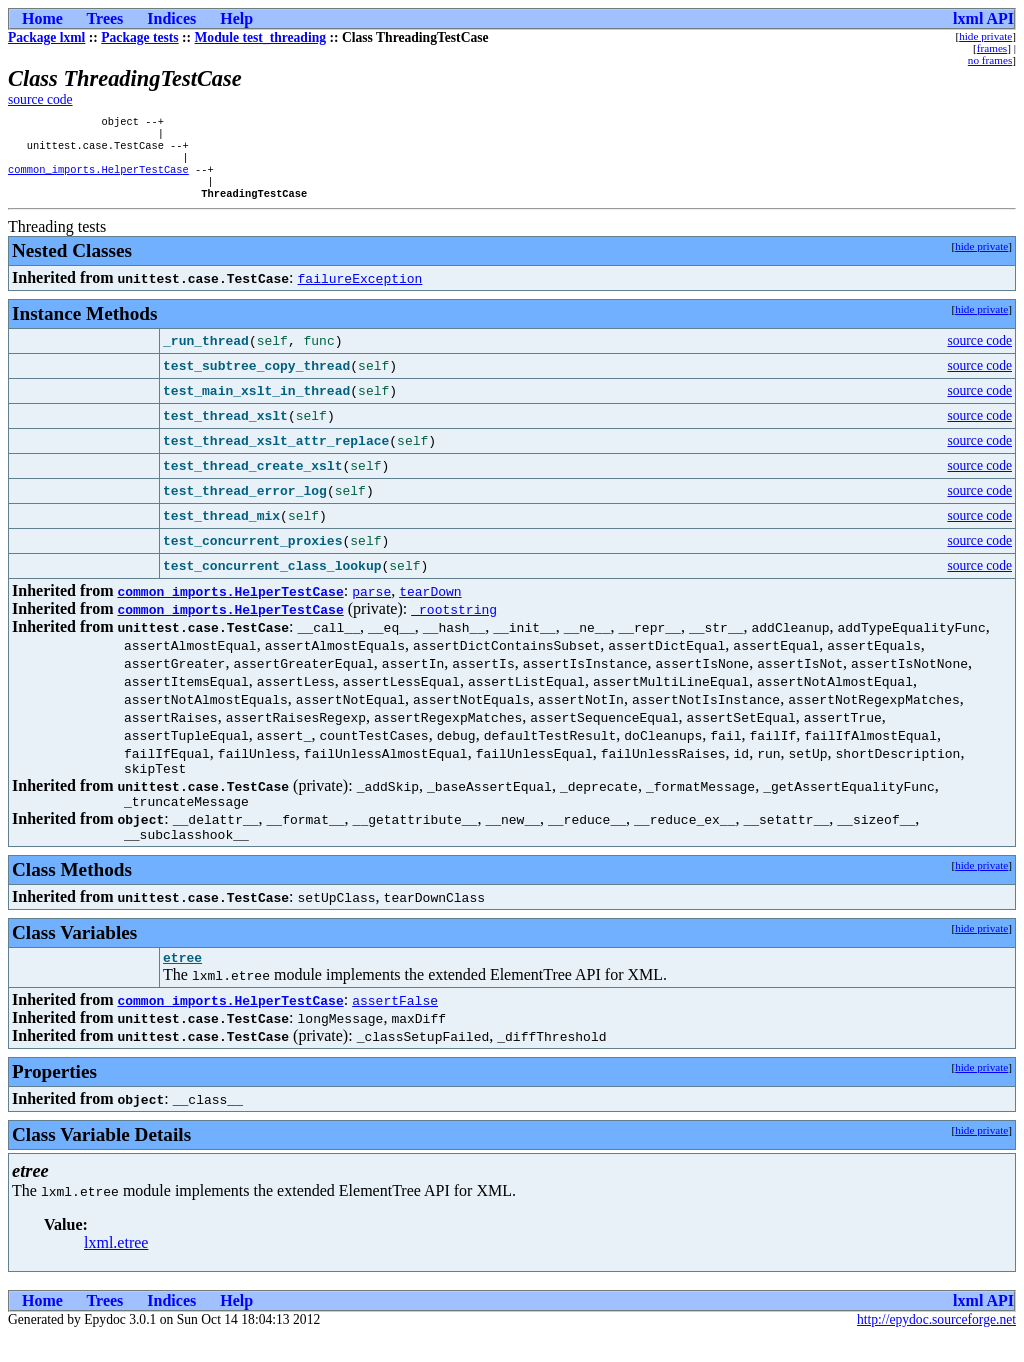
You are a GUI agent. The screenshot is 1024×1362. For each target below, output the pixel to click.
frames (992, 48)
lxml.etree (116, 1268)
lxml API (983, 18)
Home (42, 18)
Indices (171, 18)
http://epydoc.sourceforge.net (936, 1345)
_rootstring (454, 623)
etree (182, 983)
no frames (990, 60)
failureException (360, 292)
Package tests (139, 37)
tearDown (430, 605)
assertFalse (395, 1026)
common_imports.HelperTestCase (98, 179)
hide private (985, 36)
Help (236, 18)
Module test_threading (261, 37)
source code (40, 99)
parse (371, 605)
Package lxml (46, 37)
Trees (105, 18)
